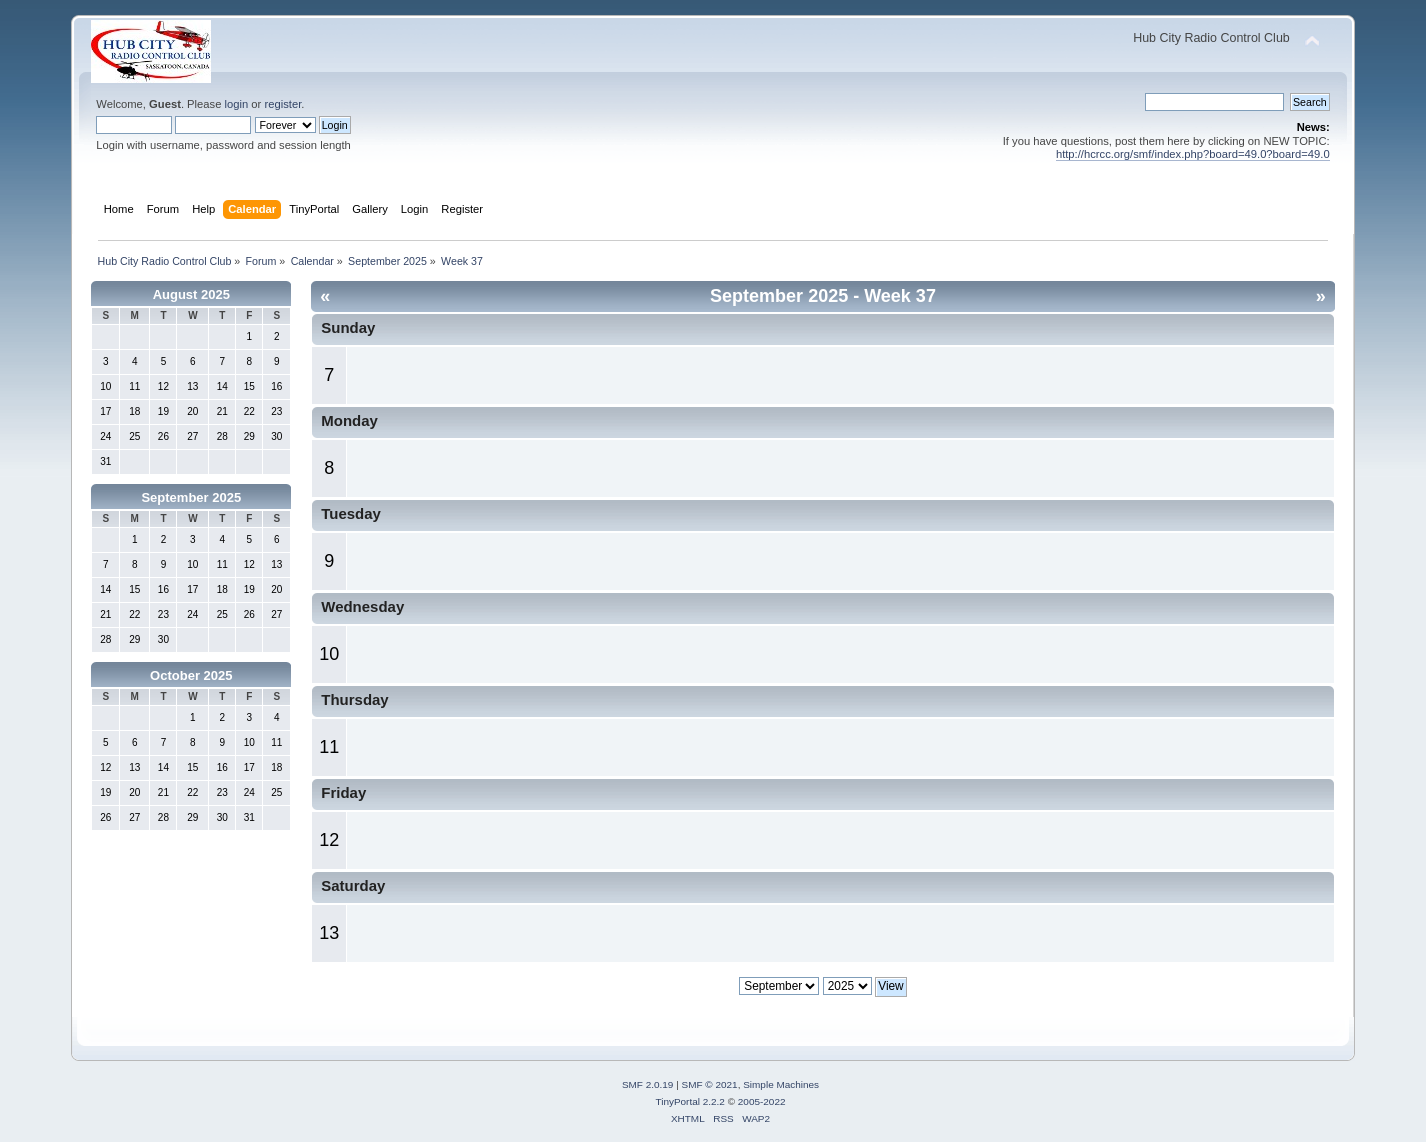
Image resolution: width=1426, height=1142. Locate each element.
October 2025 (191, 675)
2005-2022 (762, 1101)
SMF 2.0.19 (648, 1084)
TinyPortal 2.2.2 (689, 1101)
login (237, 104)
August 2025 (191, 294)
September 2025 (191, 497)
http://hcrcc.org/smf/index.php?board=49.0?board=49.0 (1193, 154)
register (282, 104)
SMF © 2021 (710, 1084)
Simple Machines (781, 1084)
